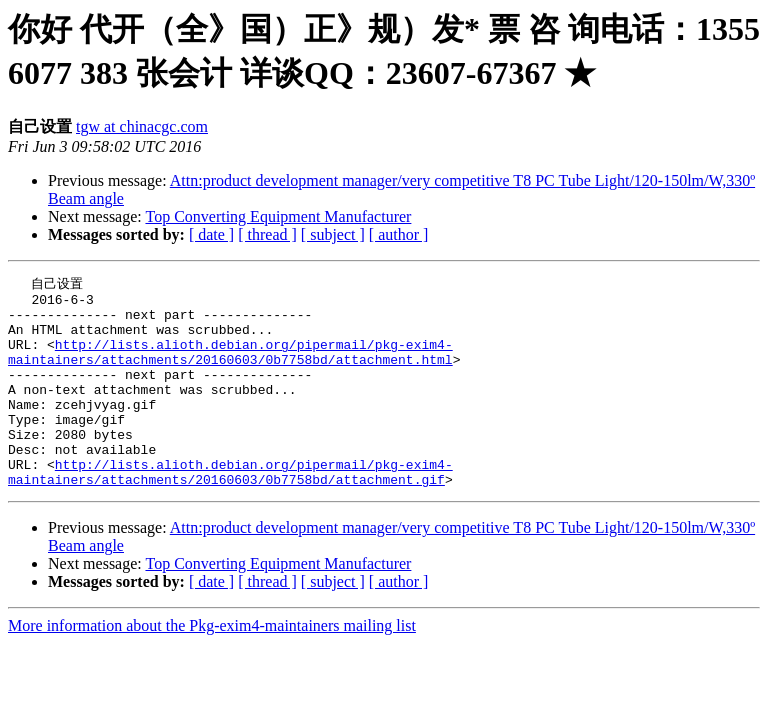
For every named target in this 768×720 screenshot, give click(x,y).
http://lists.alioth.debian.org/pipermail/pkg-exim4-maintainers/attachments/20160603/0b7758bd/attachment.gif (230, 510)
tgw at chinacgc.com (142, 126)
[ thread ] (267, 234)
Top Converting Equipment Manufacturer (278, 216)
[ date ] (211, 234)
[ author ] (399, 234)
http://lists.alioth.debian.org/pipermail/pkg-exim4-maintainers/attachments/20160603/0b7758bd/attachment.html (230, 366)
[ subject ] (333, 234)
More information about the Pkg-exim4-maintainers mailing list (212, 665)
